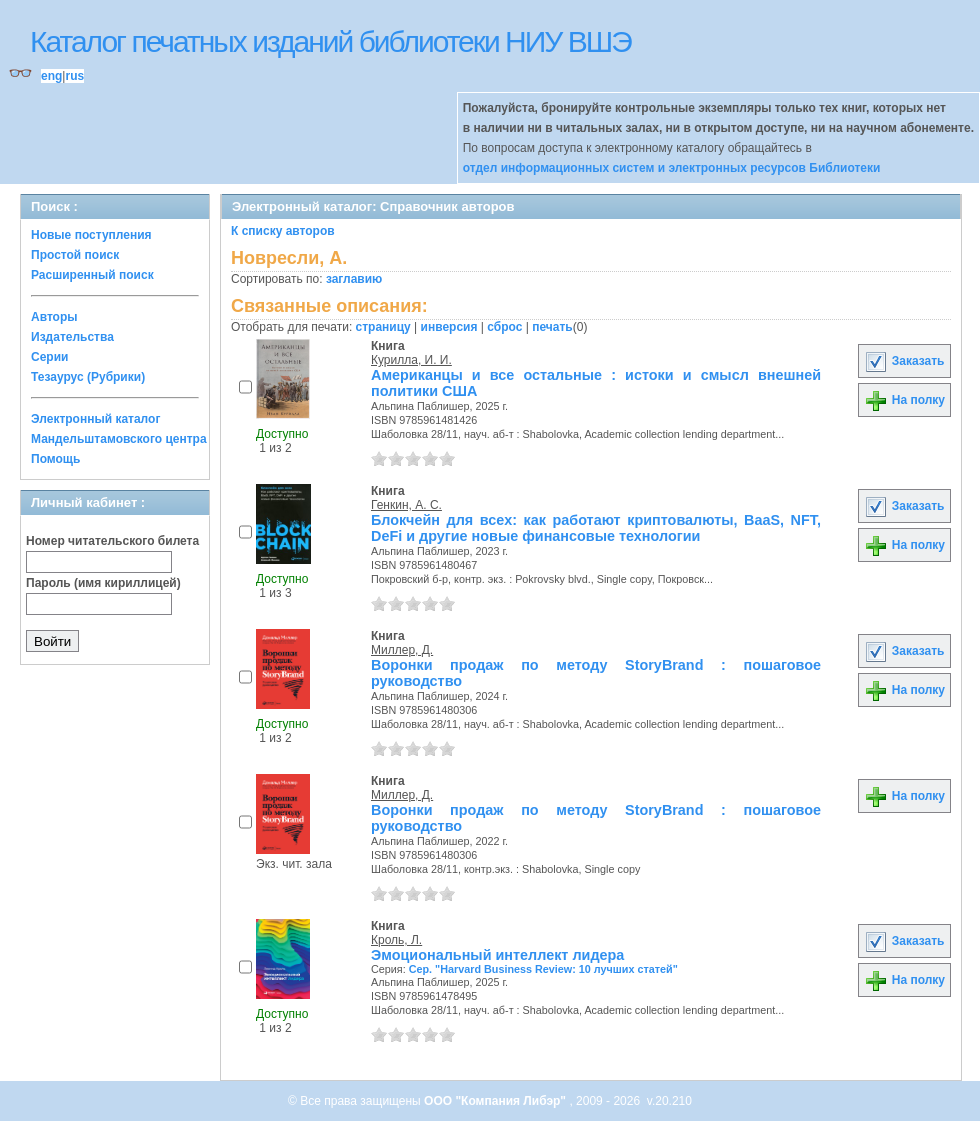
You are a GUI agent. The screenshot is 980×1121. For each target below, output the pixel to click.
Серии (49, 357)
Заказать (904, 361)
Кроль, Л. (396, 940)
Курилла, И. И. (411, 360)
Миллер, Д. (402, 650)
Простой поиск (75, 255)
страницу (383, 327)
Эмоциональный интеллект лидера (497, 955)
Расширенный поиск (92, 275)
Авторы (54, 317)
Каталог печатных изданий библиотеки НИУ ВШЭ (330, 41)
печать (552, 327)
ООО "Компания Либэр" (496, 1101)
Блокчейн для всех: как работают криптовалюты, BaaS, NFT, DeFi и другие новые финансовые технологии (596, 528)
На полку (904, 400)
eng (51, 76)
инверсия (449, 327)
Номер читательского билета (112, 541)
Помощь (55, 459)
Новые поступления (91, 235)
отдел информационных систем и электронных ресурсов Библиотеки (672, 168)
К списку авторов (283, 231)
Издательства (72, 337)
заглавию (354, 279)
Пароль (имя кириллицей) (103, 583)
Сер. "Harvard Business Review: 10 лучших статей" (543, 969)
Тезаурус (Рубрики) (88, 377)
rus (74, 76)
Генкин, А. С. (406, 505)
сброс (504, 327)
